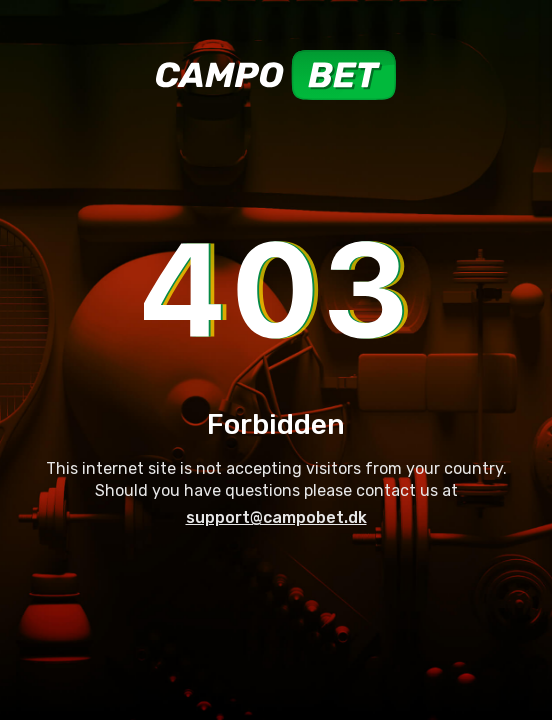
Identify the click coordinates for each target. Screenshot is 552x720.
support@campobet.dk (276, 517)
